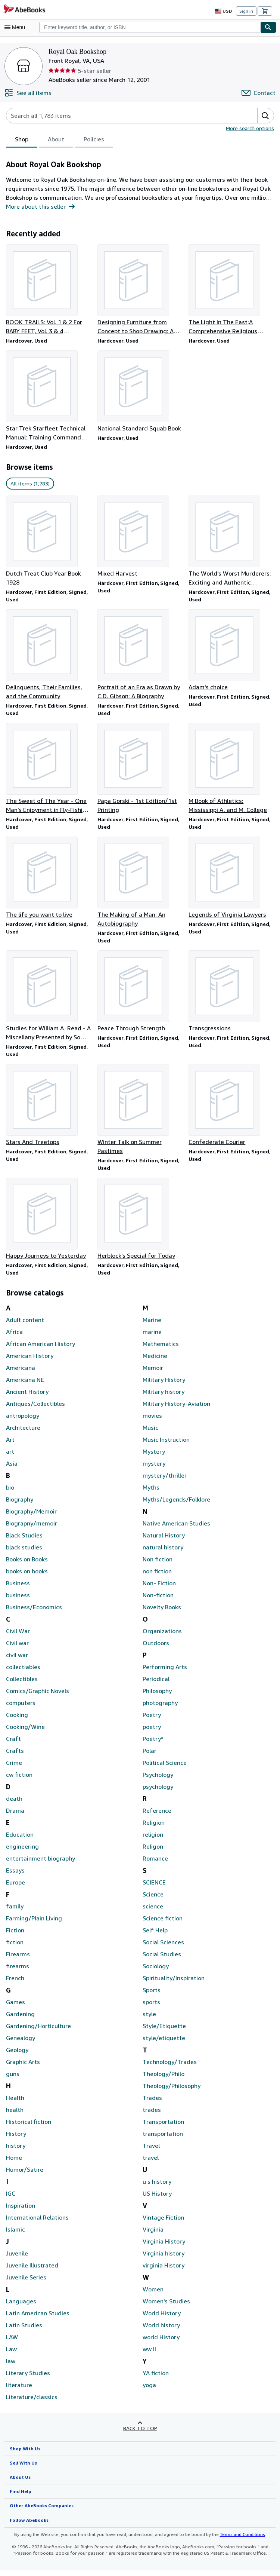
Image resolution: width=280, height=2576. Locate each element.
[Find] (268, 27)
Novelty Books (162, 1613)
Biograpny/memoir (30, 1529)
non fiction (156, 1577)
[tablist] (59, 140)
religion (152, 1840)
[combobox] (150, 27)
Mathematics (160, 1349)
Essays (15, 1876)
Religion (153, 1828)
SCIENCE (156, 1888)
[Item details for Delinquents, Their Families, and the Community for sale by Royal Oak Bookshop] (48, 656)
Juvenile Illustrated (31, 2271)
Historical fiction (27, 2127)
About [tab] (56, 141)
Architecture (22, 1433)
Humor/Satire (23, 2175)
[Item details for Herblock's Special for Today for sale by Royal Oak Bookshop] (140, 1224)
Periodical (156, 1684)
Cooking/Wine (24, 1732)
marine (152, 1337)
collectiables (22, 1672)
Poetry (151, 1720)
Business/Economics (33, 1613)
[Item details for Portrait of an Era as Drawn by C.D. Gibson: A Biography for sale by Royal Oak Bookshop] (140, 656)
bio (10, 1493)
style (149, 2020)
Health (14, 2103)
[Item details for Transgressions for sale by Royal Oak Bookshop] (231, 995)
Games (15, 2008)
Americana (20, 1373)
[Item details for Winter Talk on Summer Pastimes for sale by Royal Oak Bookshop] (140, 1114)
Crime (14, 1768)
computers (20, 1708)
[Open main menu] (16, 27)
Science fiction (162, 1924)
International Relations (35, 2223)
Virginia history (162, 2259)
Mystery (153, 1457)
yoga (149, 2391)
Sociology (155, 1972)
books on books (27, 1577)
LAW (12, 2343)
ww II (149, 2355)
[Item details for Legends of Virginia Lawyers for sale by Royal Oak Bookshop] (231, 881)
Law (11, 2355)
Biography (19, 1505)
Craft (12, 1744)
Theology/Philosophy (170, 2091)
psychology (157, 1792)
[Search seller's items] (124, 115)
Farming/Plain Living (33, 1924)
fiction (14, 1948)
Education (19, 1840)
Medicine (155, 1361)
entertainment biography (38, 1864)
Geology (17, 2055)
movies (152, 1421)
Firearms (17, 1960)
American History (29, 1361)
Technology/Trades (168, 2067)
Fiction (15, 1936)
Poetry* (152, 1744)
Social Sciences (164, 1948)
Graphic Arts (22, 2067)
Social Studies (161, 1960)
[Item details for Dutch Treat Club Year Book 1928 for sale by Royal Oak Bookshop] (48, 542)
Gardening (20, 2020)
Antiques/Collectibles (34, 1409)
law (10, 2367)
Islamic (15, 2235)
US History (157, 2199)
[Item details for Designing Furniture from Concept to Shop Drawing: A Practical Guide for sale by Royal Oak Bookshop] (140, 289)
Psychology (158, 1780)
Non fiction (157, 1565)
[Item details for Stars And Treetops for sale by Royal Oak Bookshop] (48, 1109)
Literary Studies (26, 2379)
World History (160, 2319)
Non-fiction (157, 1601)
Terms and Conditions (237, 2540)
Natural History (162, 1541)
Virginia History (163, 2247)
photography (159, 1708)
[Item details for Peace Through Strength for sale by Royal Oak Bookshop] (140, 995)
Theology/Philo (162, 2079)
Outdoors (155, 1649)
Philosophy (157, 1696)
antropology (21, 1421)
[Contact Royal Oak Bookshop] (259, 92)
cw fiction (18, 1780)
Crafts (14, 1756)
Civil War (17, 1637)
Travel (151, 2151)
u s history (156, 2187)
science (153, 1912)
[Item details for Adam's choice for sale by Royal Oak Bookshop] (231, 652)
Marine (152, 1325)
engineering (21, 1852)
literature (17, 2391)
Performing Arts (163, 1672)
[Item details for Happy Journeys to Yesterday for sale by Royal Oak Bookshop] (48, 1224)
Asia (12, 1469)
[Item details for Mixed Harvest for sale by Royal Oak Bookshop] (140, 537)
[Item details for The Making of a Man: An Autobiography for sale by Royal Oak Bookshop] (140, 885)
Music (150, 1433)
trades (151, 2115)
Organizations (161, 1637)
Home (14, 2163)
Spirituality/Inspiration (171, 1984)
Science (153, 1900)
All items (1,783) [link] (29, 484)
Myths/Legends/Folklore (174, 1505)
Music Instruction (165, 1445)
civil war (16, 1660)
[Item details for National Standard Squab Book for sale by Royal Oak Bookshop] (140, 392)
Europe (15, 1888)
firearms (17, 1972)
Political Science (164, 1768)
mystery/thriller (162, 1481)
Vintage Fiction (162, 2223)
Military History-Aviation (174, 1409)
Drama (15, 1816)
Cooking (17, 1720)
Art (9, 1445)
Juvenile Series (26, 2283)
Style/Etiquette (162, 2031)
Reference (156, 1816)
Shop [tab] (22, 141)
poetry (151, 1732)
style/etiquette (161, 2043)
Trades (152, 2103)
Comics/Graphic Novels (37, 1696)
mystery (153, 1469)
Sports (151, 1996)
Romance (155, 1864)
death (13, 1804)
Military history (162, 1397)
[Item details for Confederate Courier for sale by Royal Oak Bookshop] (231, 1109)
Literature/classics (30, 2402)
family (14, 1912)
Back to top (139, 2434)
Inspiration (20, 2211)
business (17, 1601)
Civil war (17, 1649)
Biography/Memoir (30, 1517)
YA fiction (155, 2379)
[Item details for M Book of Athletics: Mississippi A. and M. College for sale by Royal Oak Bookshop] (231, 770)
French (15, 1984)
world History (160, 2343)
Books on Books (27, 1565)
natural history (161, 1553)
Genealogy (20, 2043)
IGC (11, 2199)
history (15, 2151)
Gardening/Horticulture (36, 2031)
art (9, 1457)
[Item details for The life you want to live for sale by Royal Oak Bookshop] (48, 881)
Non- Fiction (159, 1589)
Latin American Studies (36, 2319)
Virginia (152, 2235)
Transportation (162, 2127)
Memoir (152, 1373)
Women (153, 2295)
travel (150, 2163)
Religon (153, 1852)
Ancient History (26, 1397)
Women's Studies (166, 2307)
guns (12, 2079)
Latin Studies (23, 2331)
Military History (162, 1385)
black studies (23, 1553)
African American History (38, 1349)
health (14, 2115)
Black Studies (24, 1541)
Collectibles (21, 1684)
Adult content (23, 1325)
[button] (265, 115)
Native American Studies (175, 1529)
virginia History (162, 2271)
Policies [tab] (93, 141)
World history (160, 2331)
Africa (13, 1337)
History (15, 2139)
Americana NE (25, 1385)
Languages (20, 2307)
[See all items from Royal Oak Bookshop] (27, 92)
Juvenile (17, 2259)
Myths (151, 1493)
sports (151, 2008)
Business (18, 1589)
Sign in (246, 10)
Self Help (155, 1936)
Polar (149, 1756)
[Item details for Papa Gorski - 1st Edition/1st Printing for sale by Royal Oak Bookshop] (140, 770)
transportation (161, 2139)
